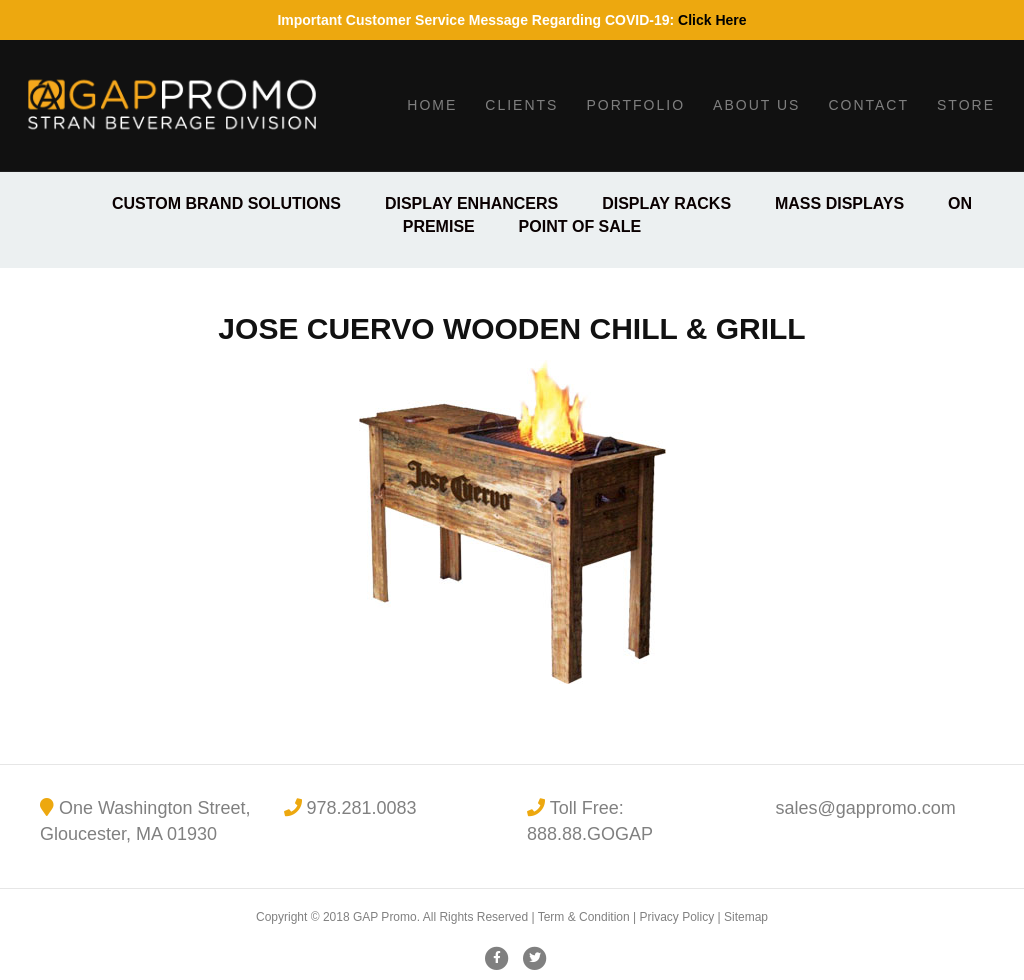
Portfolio (635, 105)
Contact (868, 105)
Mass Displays (839, 203)
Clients (521, 105)
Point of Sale (580, 226)
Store (966, 105)
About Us (756, 105)
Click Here (712, 20)
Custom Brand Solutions (226, 203)
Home (432, 105)
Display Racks (666, 203)
